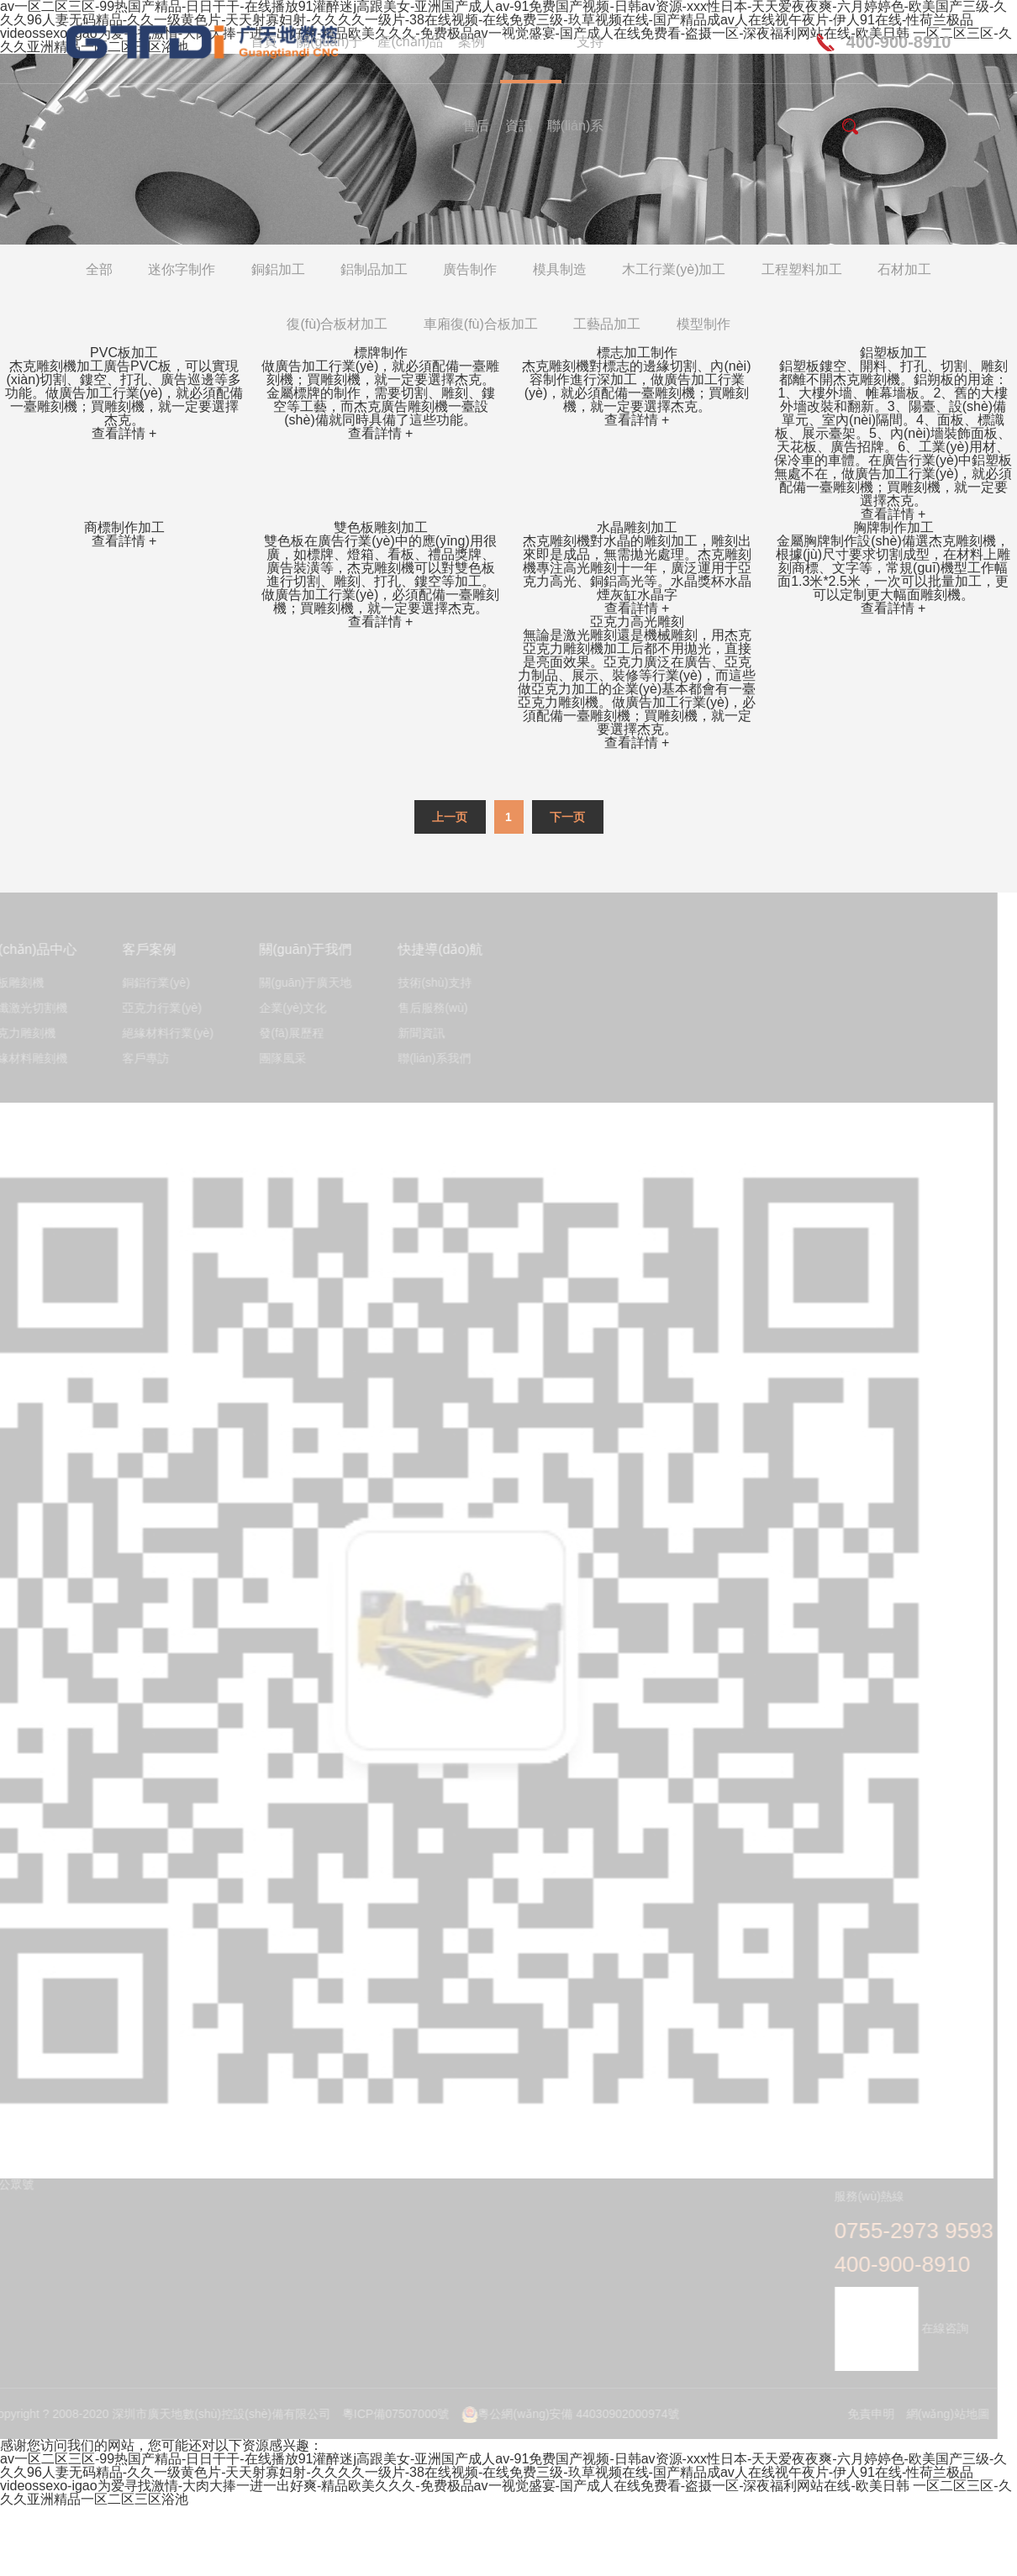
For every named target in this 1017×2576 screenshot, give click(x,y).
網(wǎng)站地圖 (941, 2414)
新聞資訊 (416, 1033)
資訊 (518, 126)
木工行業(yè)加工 (674, 269)
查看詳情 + (124, 433)
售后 (475, 126)
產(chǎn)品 (409, 41)
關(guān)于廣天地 (300, 983)
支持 (590, 41)
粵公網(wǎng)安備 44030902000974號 (565, 2414)
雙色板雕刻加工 (381, 527)
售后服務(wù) (427, 1008)
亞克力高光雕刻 (637, 621)
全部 (99, 269)
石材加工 (904, 269)
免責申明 (865, 2414)
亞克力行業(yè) (156, 1008)
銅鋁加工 (278, 269)
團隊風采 (277, 1058)
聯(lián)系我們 (429, 1058)
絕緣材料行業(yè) (162, 1033)
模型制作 (703, 324)
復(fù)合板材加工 (337, 324)
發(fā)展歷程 (286, 1033)
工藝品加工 (606, 324)
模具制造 (560, 269)
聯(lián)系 (575, 126)
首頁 (263, 41)
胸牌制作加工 (893, 527)
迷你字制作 (181, 269)
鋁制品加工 (374, 269)
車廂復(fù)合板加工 (481, 324)
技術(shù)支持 (429, 983)
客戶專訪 (140, 1058)
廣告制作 (470, 269)
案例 (471, 41)
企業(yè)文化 (287, 1008)
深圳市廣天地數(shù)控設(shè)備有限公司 (146, 42)
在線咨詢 (896, 2328)
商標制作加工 (124, 527)
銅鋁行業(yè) (150, 983)
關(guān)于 (329, 41)
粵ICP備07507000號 (390, 2414)
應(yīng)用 (530, 41)
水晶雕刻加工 (637, 527)
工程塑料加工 (801, 269)
